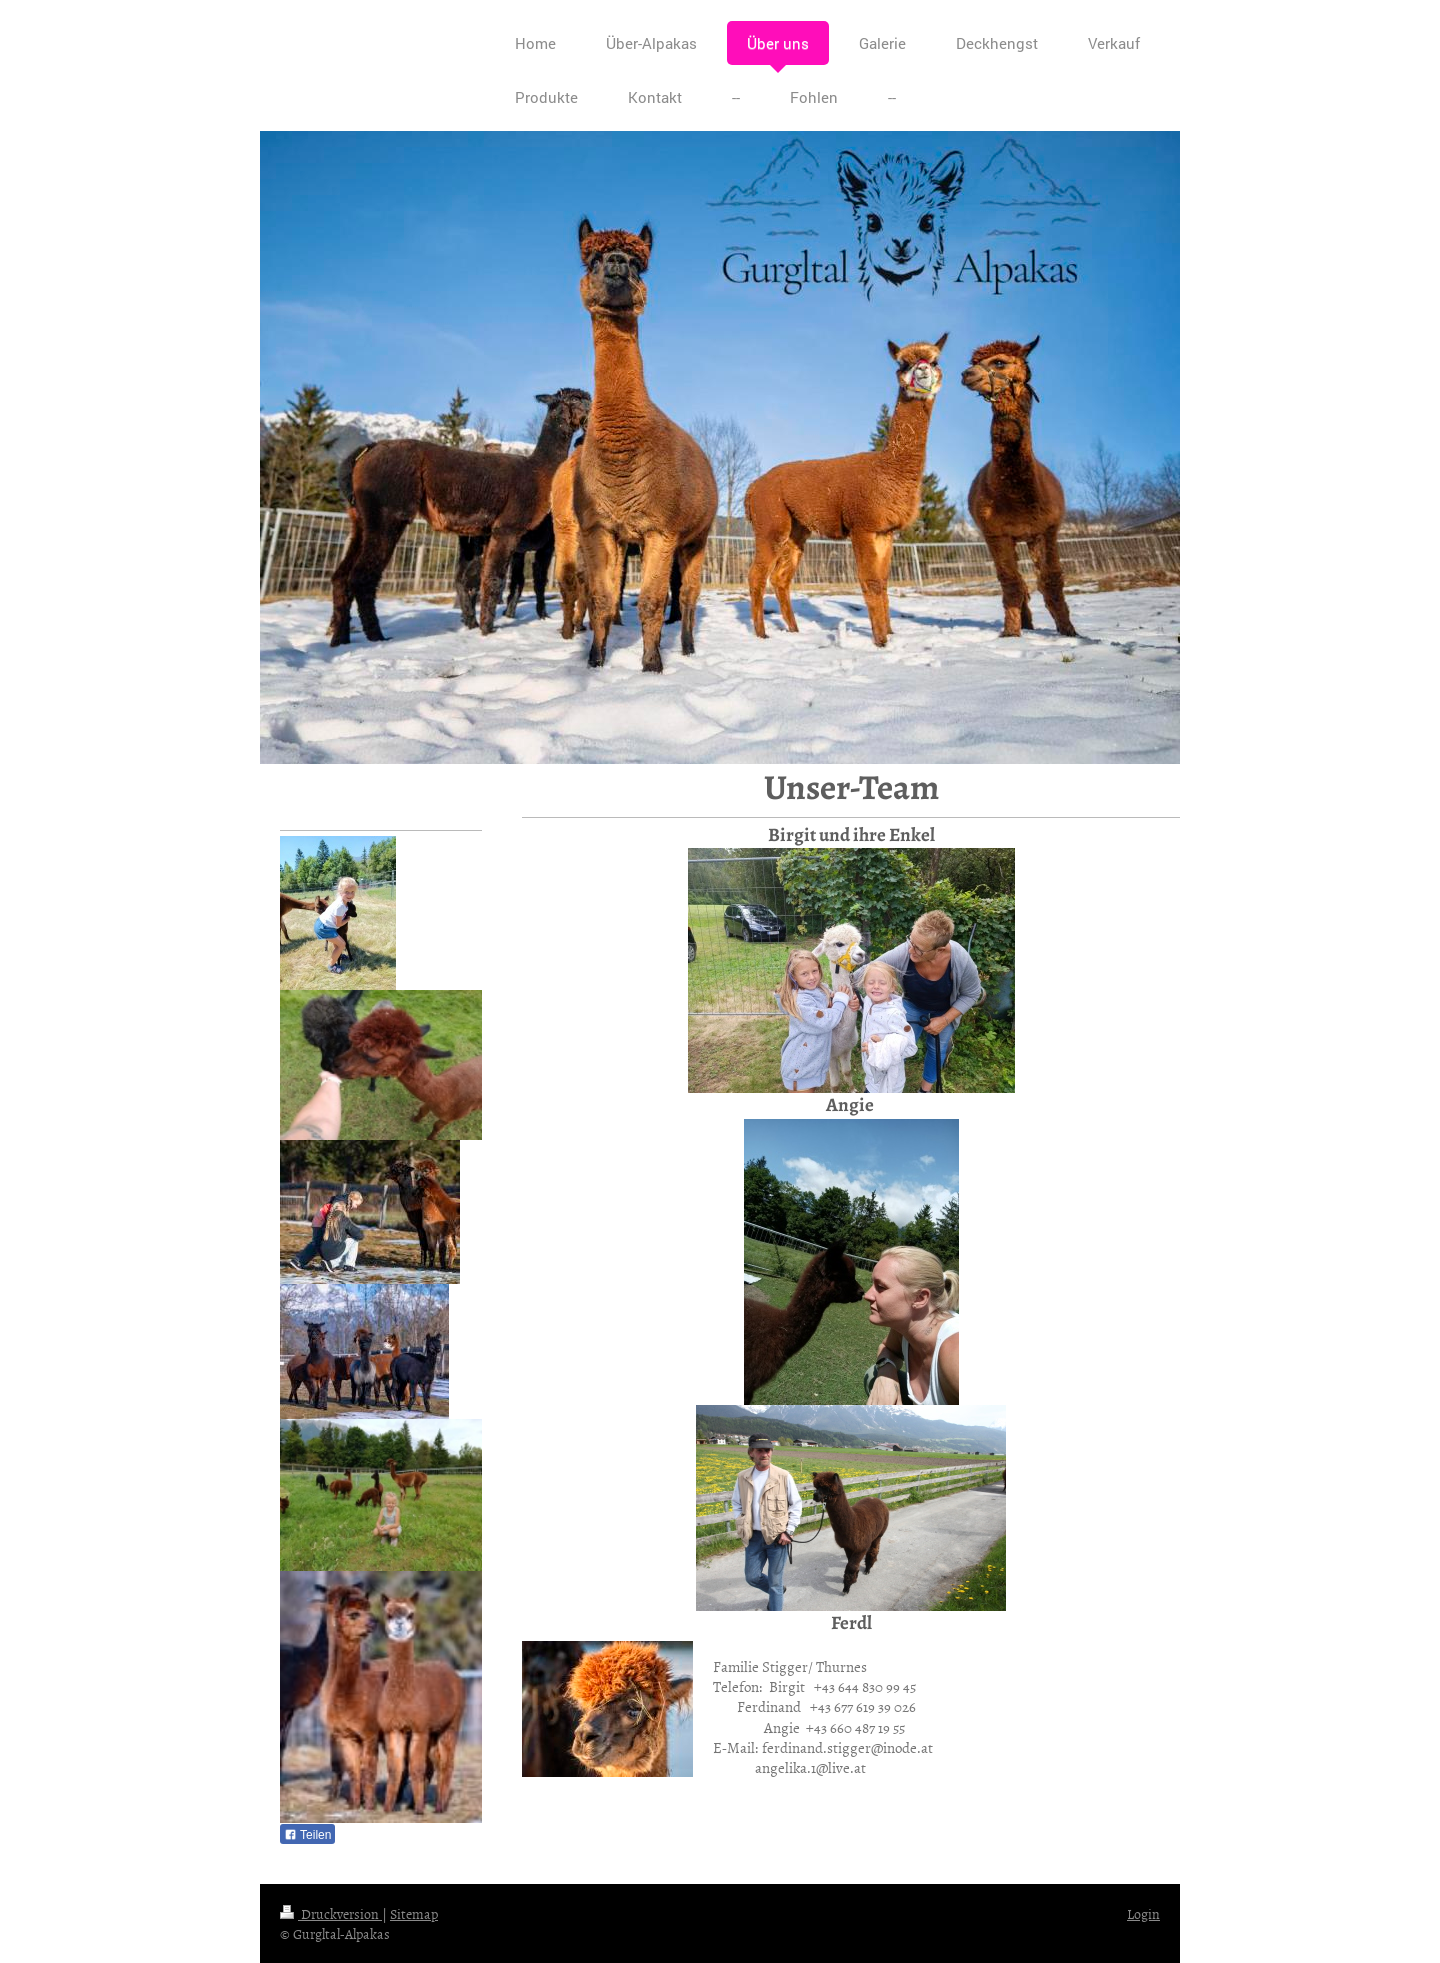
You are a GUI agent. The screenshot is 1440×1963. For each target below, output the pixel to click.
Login (1143, 1913)
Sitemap (414, 1913)
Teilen (307, 1835)
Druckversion (331, 1913)
